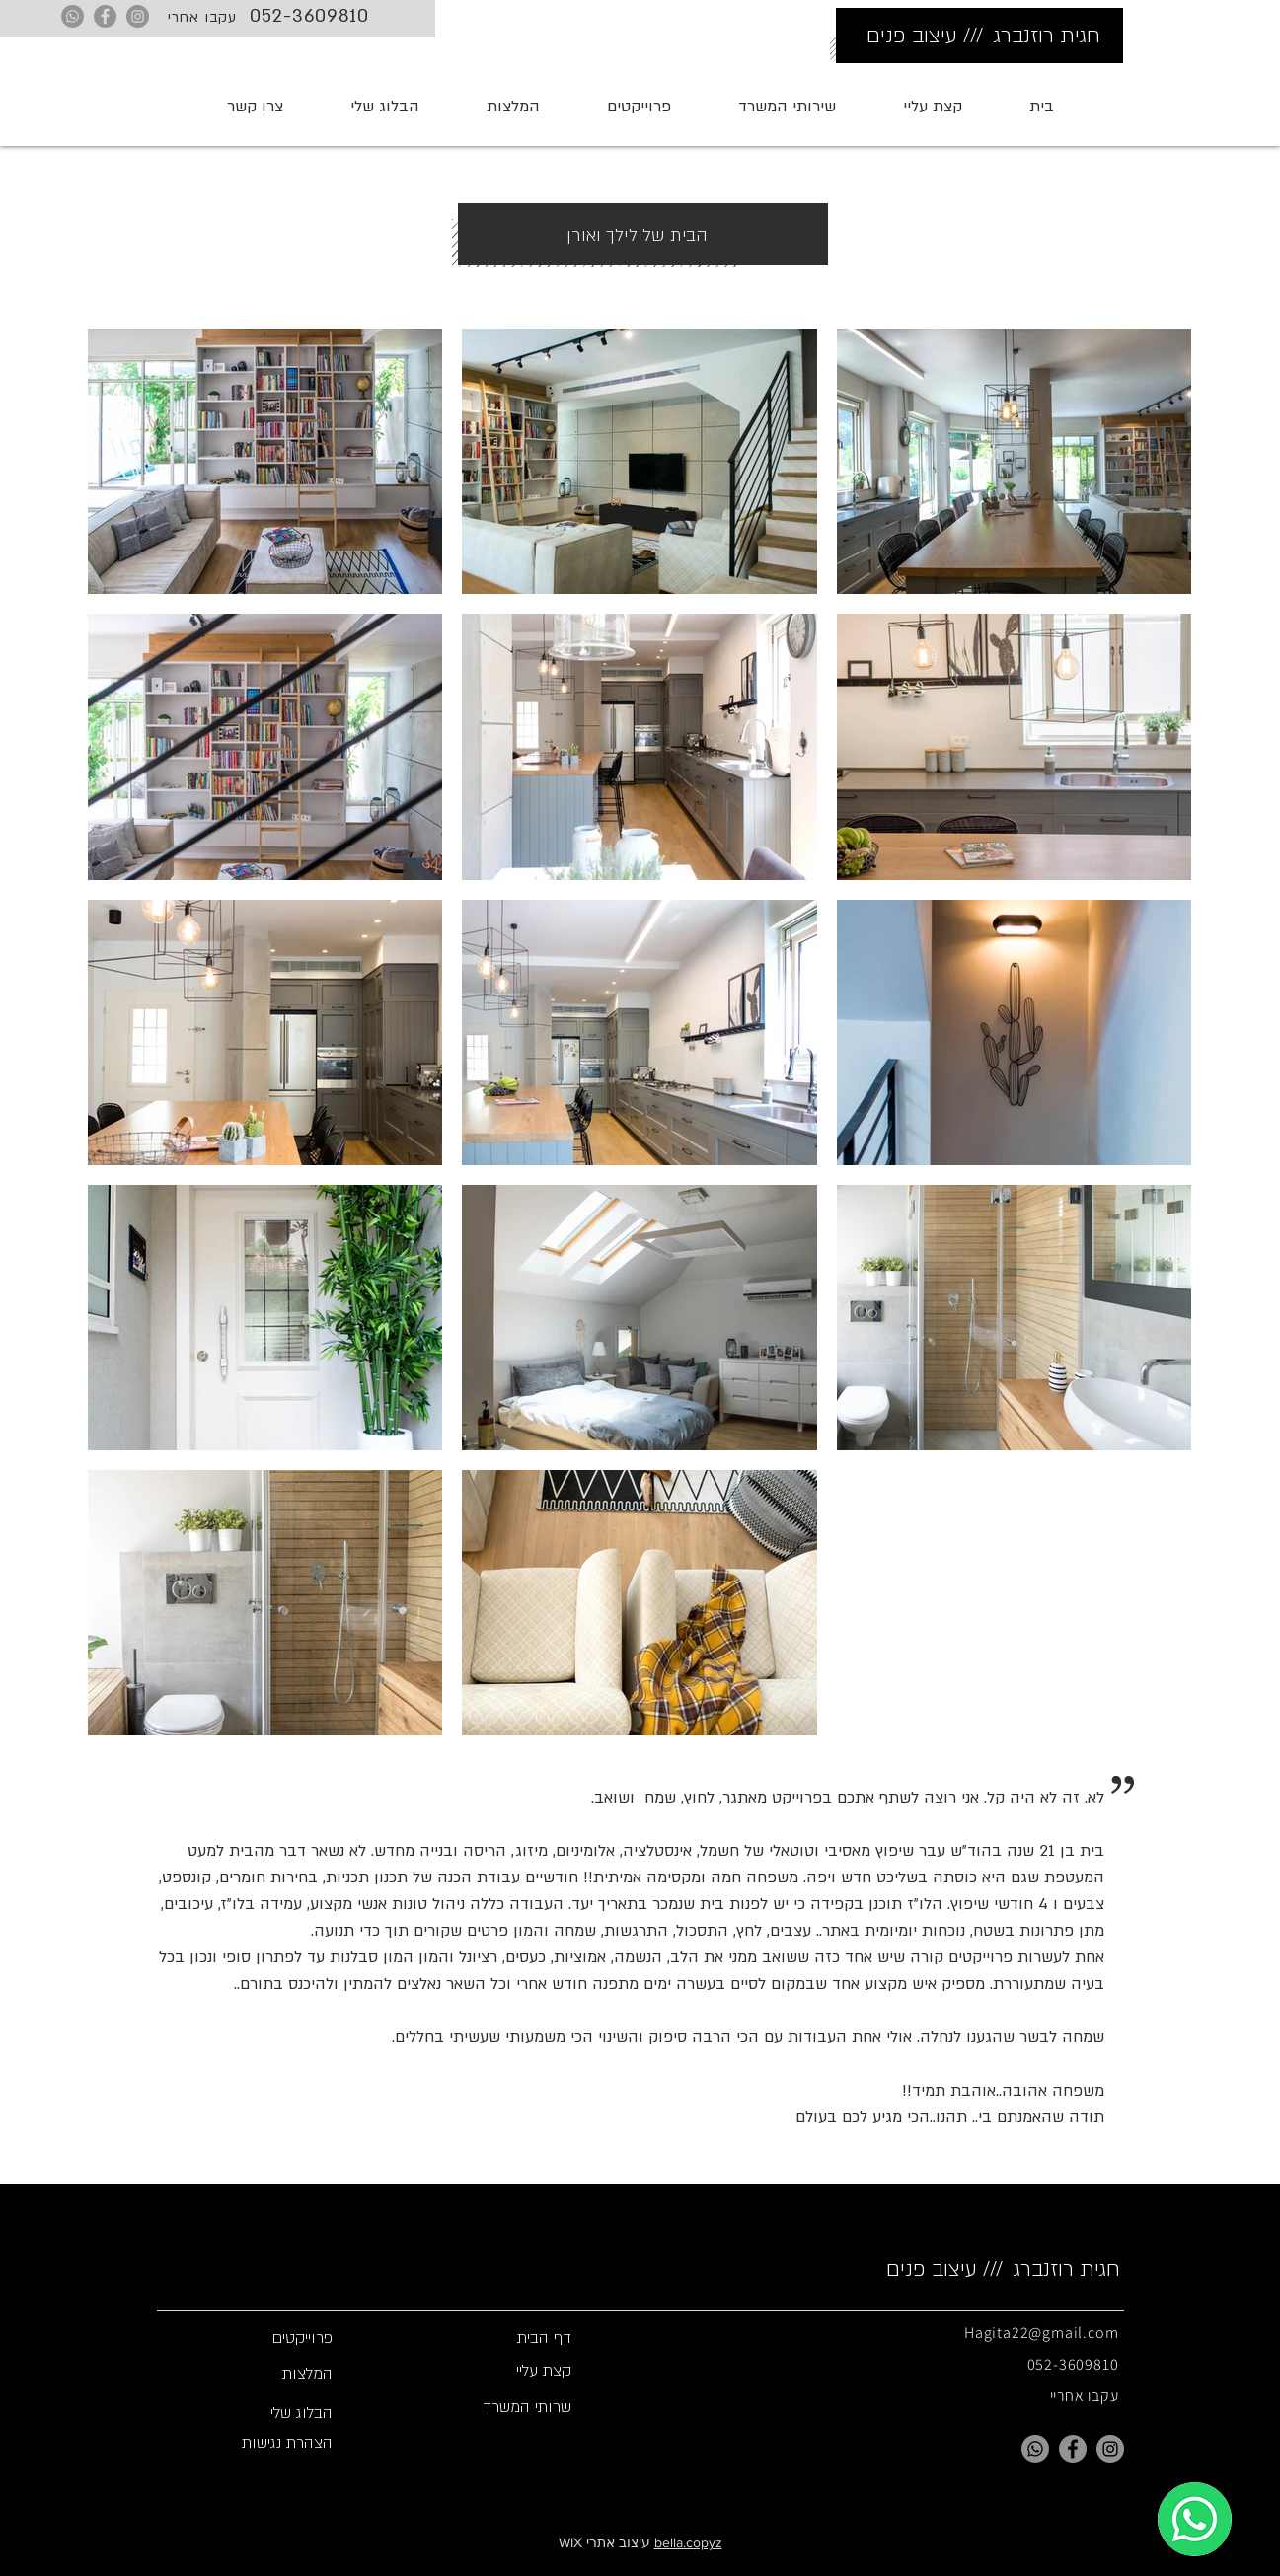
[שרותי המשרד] (497, 2407)
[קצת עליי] (497, 2371)
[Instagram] (137, 16)
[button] (787, 106)
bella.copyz (688, 2542)
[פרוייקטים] (259, 2338)
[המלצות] (259, 2374)
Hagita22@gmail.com (1041, 2332)
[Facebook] (105, 16)
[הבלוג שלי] (259, 2413)
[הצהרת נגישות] (259, 2443)
